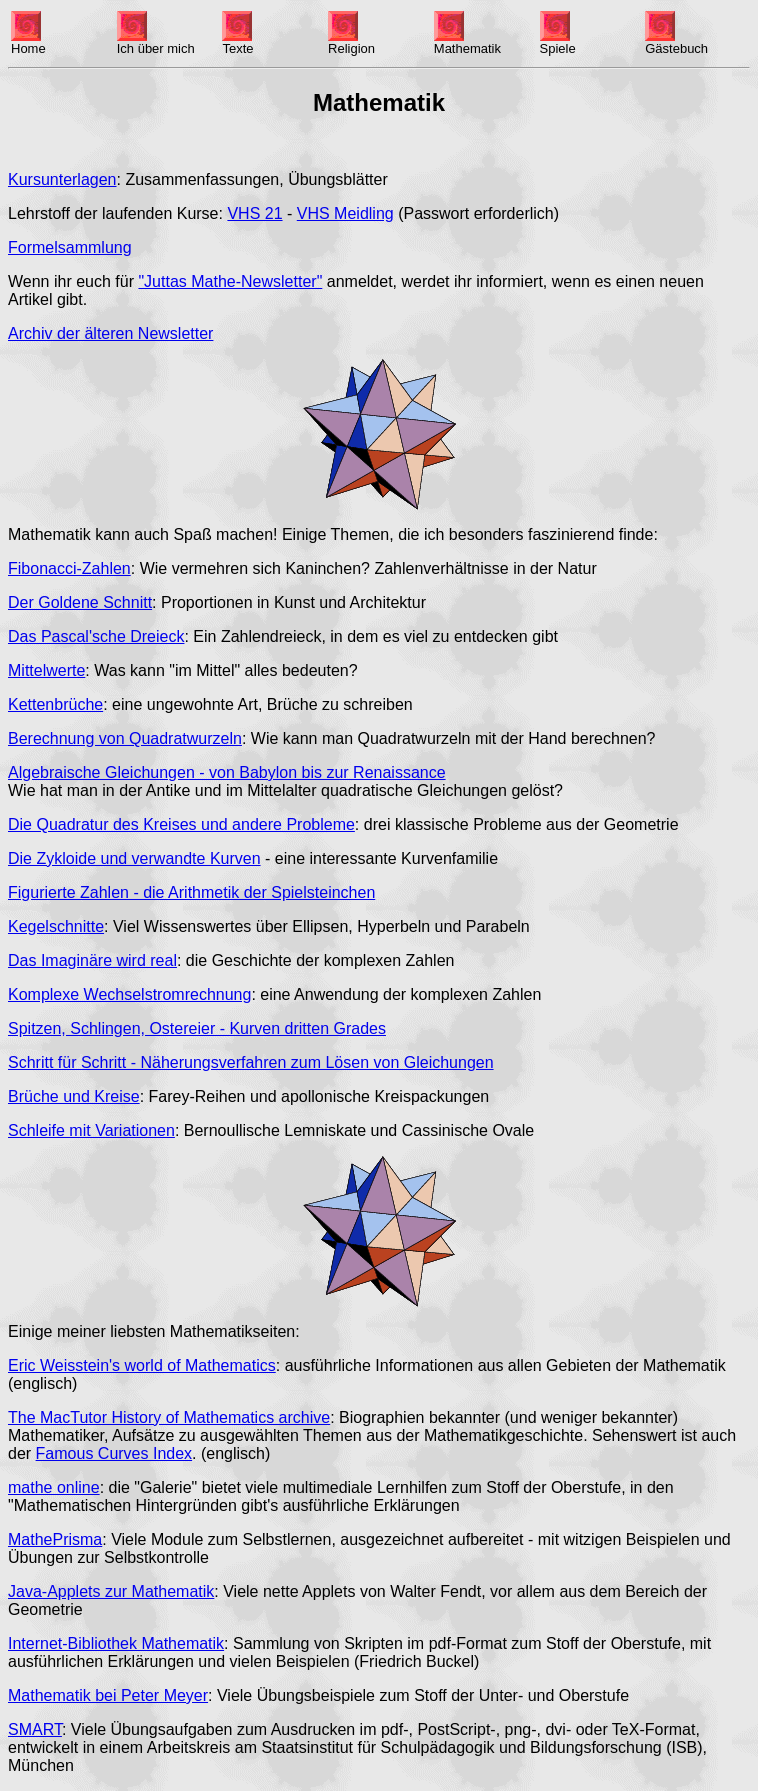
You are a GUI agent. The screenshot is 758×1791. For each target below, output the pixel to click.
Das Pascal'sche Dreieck (96, 636)
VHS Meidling (345, 213)
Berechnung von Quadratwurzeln (125, 738)
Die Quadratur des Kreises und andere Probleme (181, 824)
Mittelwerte (46, 670)
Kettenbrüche (55, 704)
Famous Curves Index (114, 1453)
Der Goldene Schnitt (80, 602)
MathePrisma (55, 1539)
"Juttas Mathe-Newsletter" (230, 281)
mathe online (54, 1487)
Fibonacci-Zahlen (69, 568)
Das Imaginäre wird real (92, 960)
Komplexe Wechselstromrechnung (129, 994)
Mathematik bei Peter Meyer (108, 1695)
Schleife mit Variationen (91, 1130)
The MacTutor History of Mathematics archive (169, 1417)
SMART (35, 1729)
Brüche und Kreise (74, 1096)
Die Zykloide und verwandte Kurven (134, 858)
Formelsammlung (70, 247)
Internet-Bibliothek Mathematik (116, 1643)
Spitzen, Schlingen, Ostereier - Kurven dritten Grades (197, 1028)
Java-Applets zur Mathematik (111, 1591)
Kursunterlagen (62, 179)
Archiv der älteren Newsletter (110, 333)
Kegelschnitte (56, 926)
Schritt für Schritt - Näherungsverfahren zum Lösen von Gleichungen (251, 1062)
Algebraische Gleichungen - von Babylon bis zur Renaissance (227, 772)
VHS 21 (254, 213)
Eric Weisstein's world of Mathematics (142, 1365)
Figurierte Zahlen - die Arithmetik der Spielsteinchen (191, 892)
